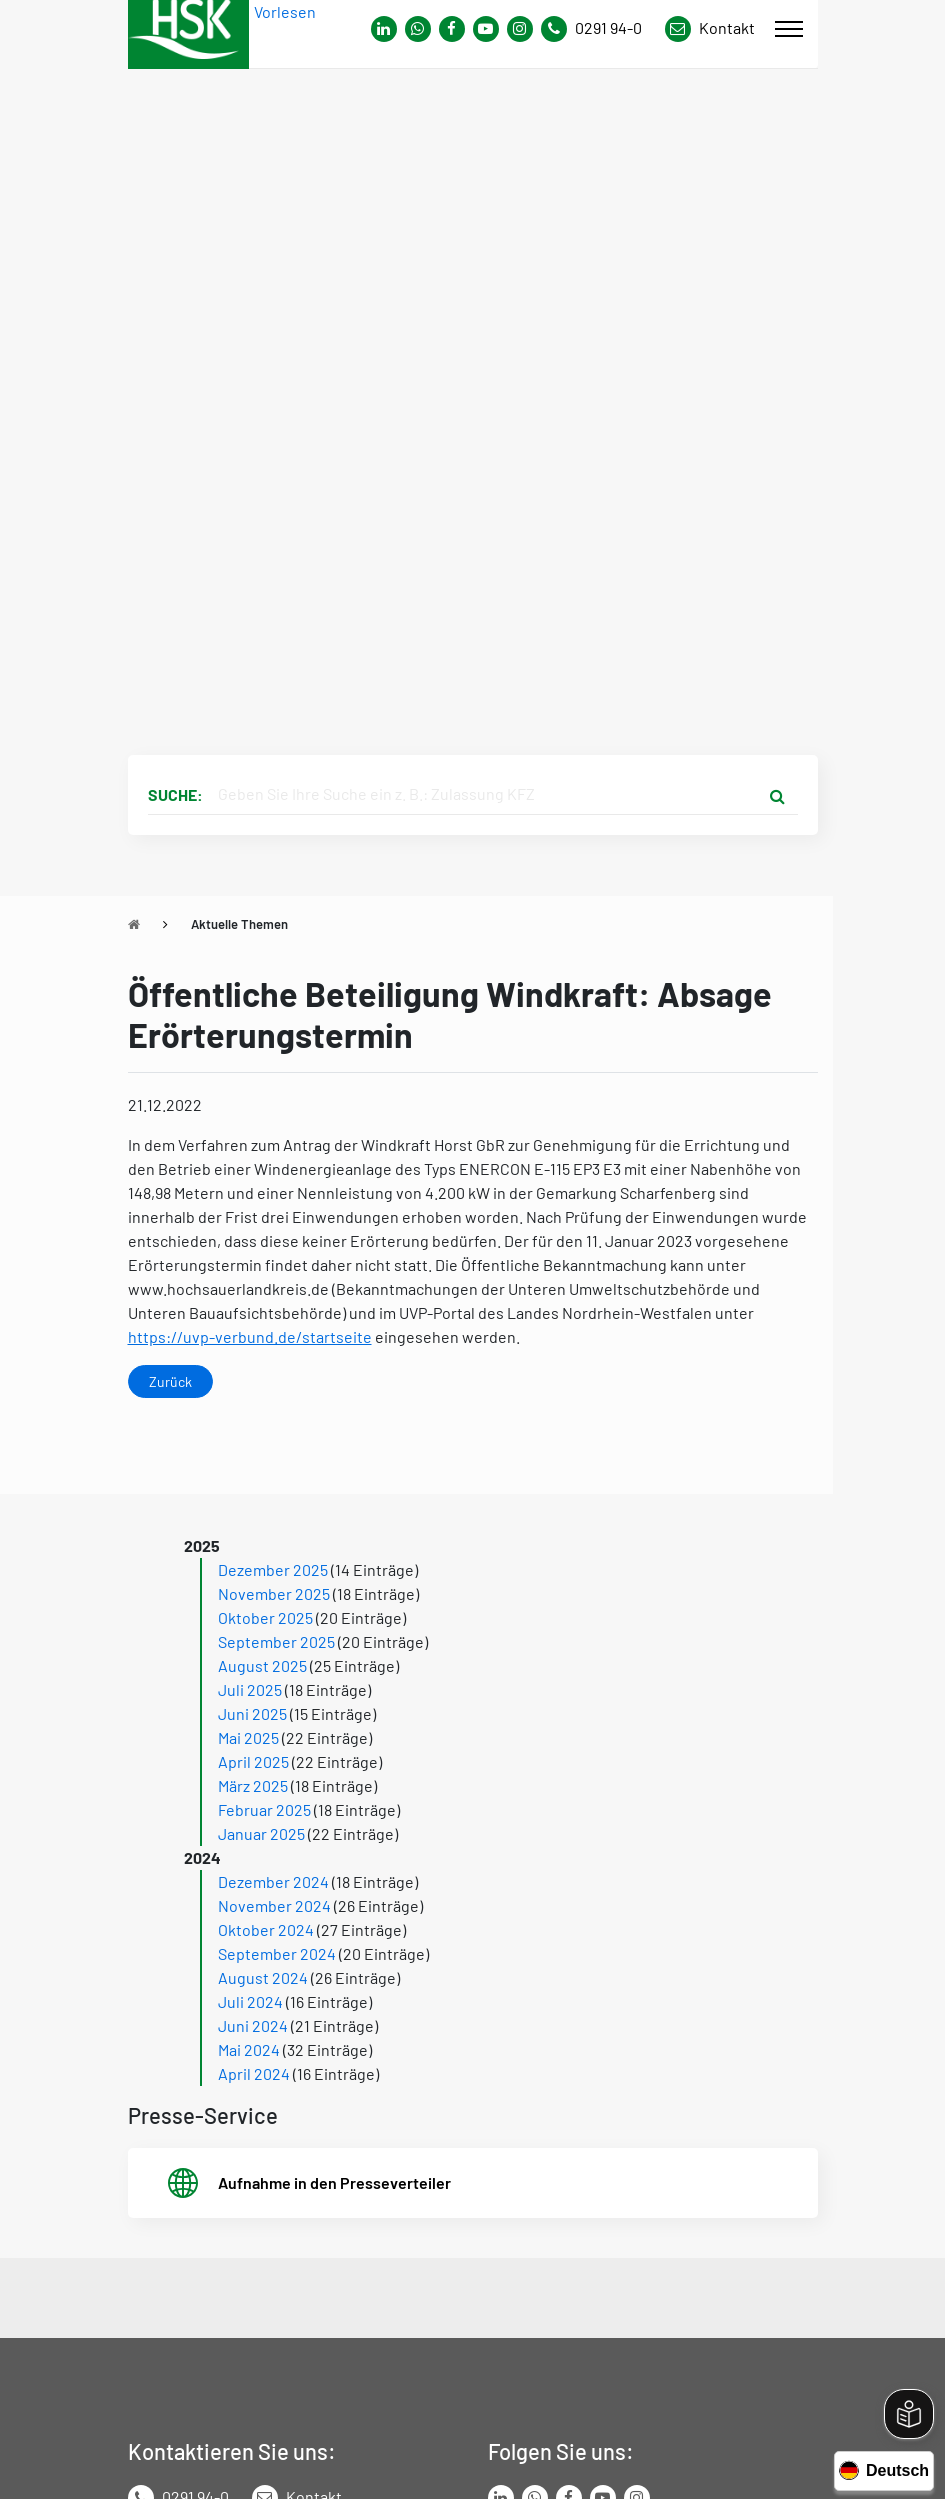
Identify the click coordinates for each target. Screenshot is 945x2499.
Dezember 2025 (273, 1569)
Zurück (170, 1381)
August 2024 (263, 1977)
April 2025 (253, 1761)
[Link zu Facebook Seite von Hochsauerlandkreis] (452, 29)
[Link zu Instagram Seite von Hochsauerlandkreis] (520, 29)
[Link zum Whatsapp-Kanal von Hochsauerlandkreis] (384, 29)
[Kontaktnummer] (599, 29)
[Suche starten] (778, 795)
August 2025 (262, 1665)
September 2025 (276, 1641)
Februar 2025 (264, 1809)
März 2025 (253, 1785)
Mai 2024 (249, 2049)
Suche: (175, 794)
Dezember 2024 (273, 1881)
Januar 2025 (261, 1833)
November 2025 (274, 1593)
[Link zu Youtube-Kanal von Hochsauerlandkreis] (486, 29)
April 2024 (254, 2073)
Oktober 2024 (266, 1929)
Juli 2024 (250, 2001)
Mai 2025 (248, 1737)
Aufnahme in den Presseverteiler (334, 2182)
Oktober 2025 (265, 1617)
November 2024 (274, 1905)
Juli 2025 (250, 1689)
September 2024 (277, 1953)
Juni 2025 (252, 1713)
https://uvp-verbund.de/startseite (250, 1336)
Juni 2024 (253, 2025)
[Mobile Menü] (789, 29)
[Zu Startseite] (134, 924)
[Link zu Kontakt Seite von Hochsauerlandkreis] (710, 29)
